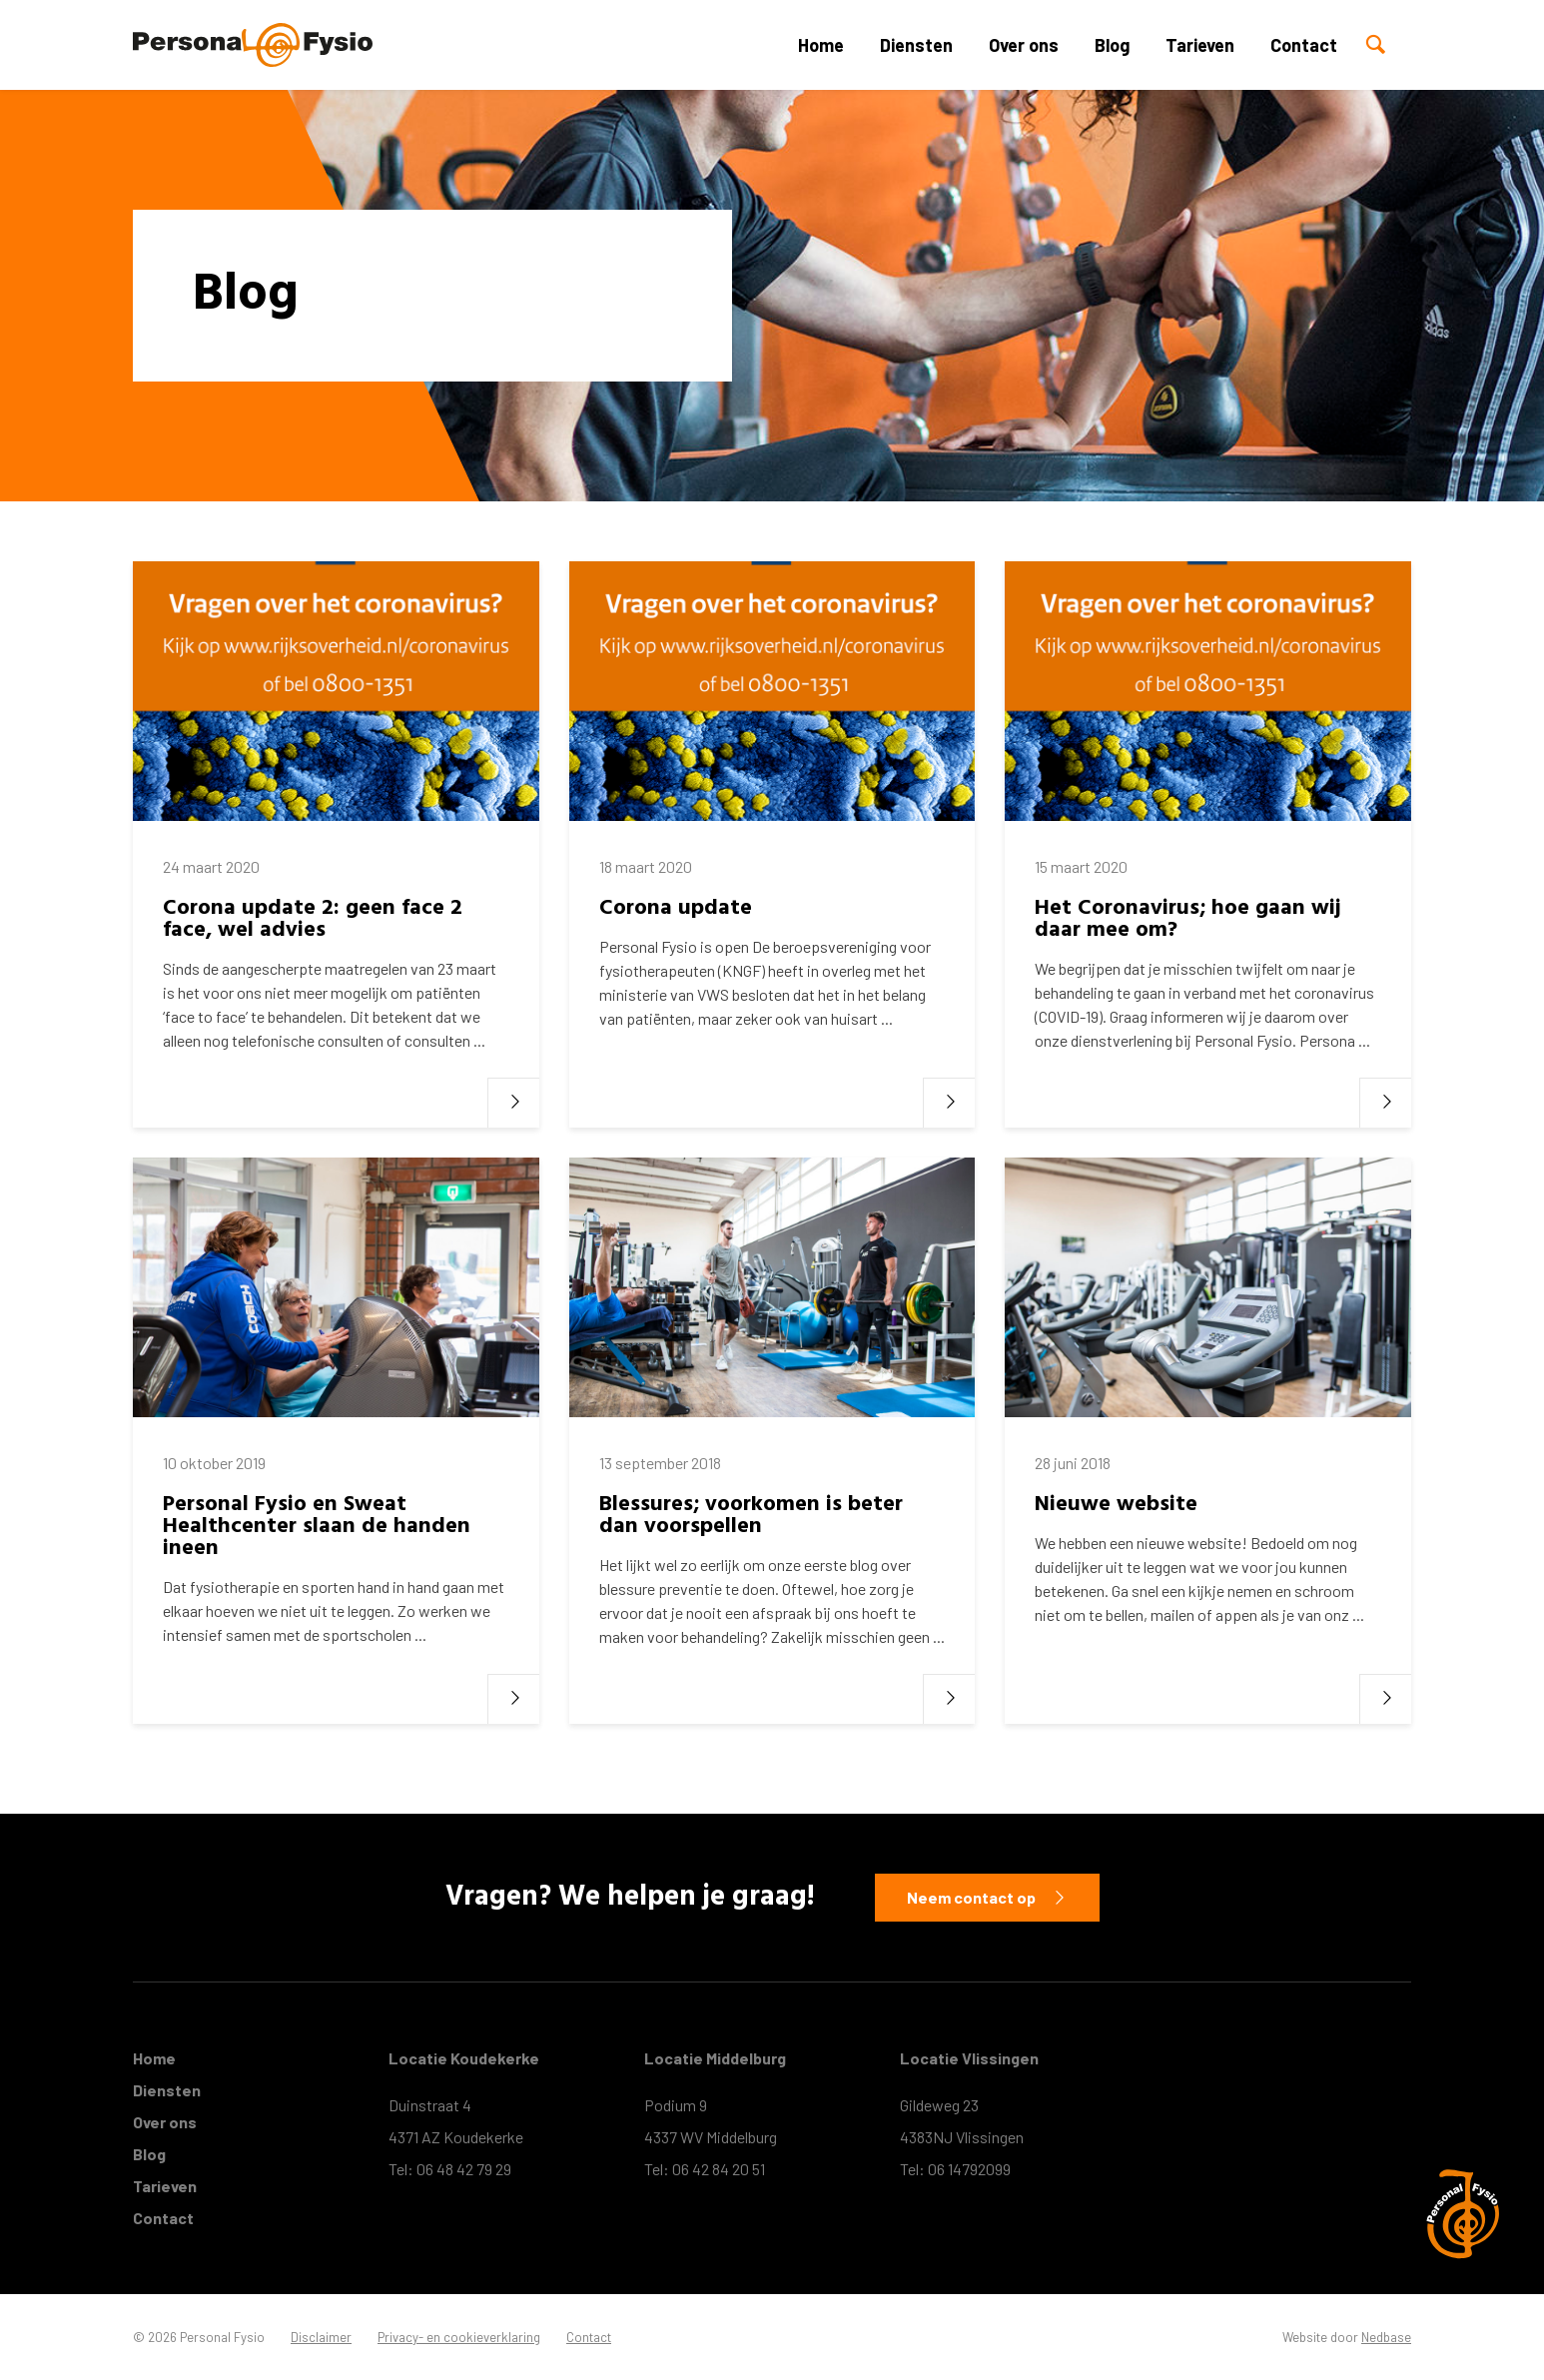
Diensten (916, 45)
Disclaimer (321, 2337)
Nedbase (1386, 2337)
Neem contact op (971, 1897)
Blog (1112, 45)
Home (821, 45)
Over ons (1024, 45)
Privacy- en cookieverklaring (459, 2337)
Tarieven (1199, 45)
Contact (1303, 45)
